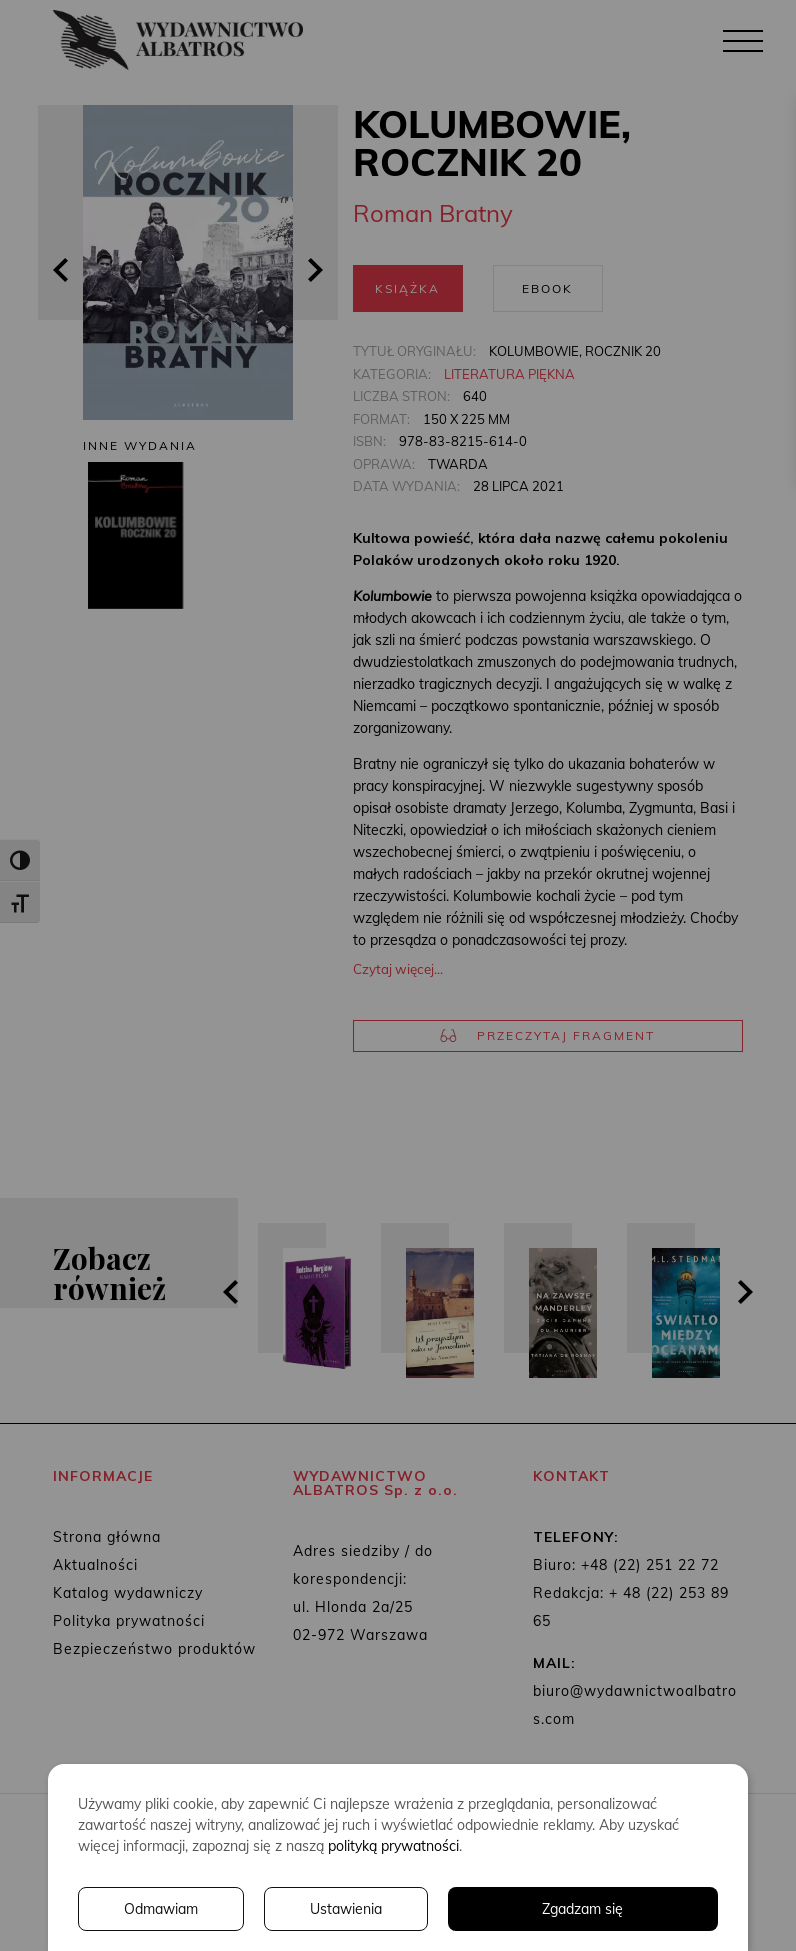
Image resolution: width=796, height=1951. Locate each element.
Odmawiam (161, 1909)
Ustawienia (346, 1909)
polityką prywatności (393, 1846)
